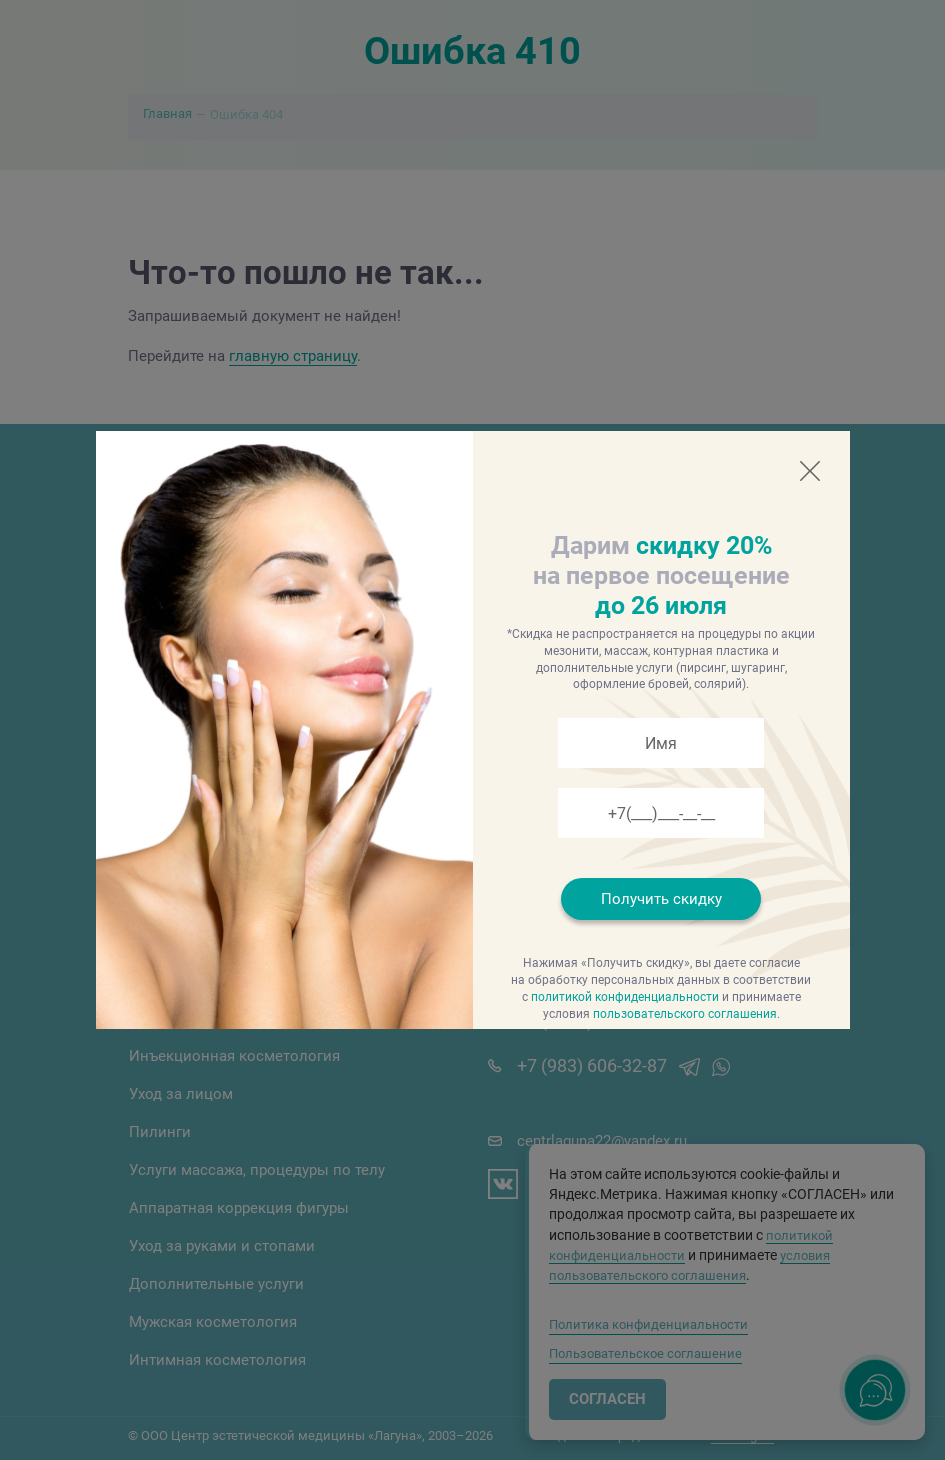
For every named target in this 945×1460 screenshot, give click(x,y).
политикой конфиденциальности (625, 997)
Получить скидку (661, 899)
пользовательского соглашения (685, 1014)
